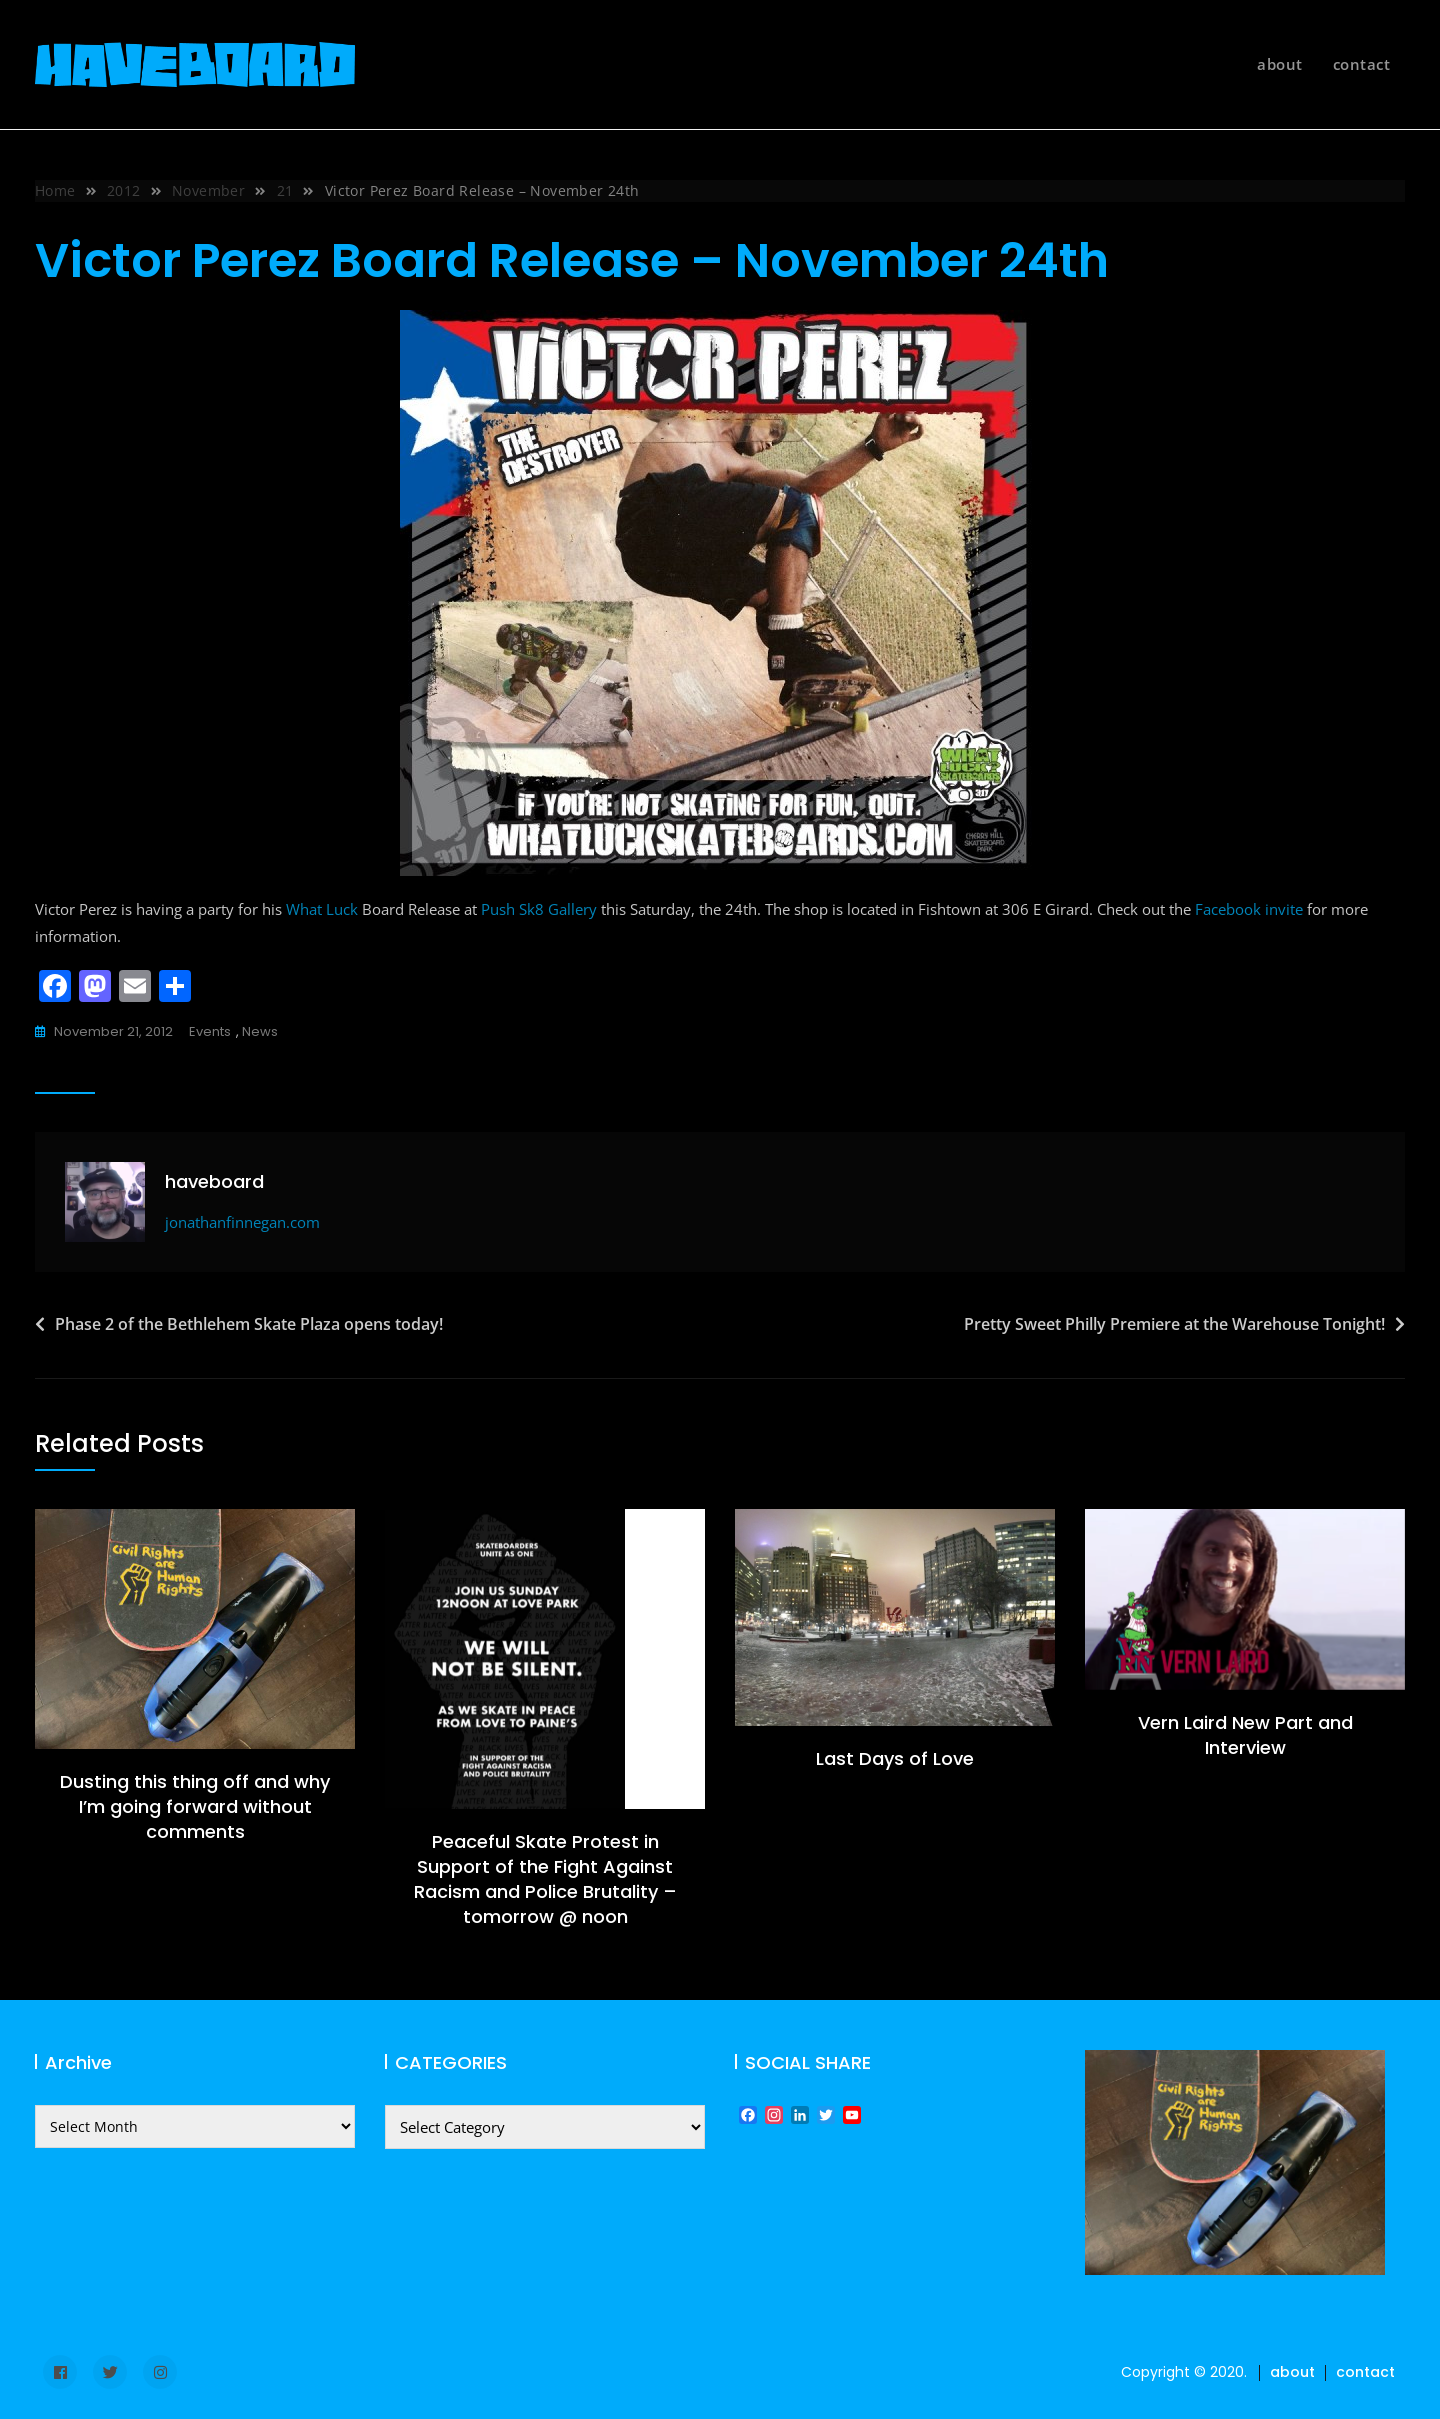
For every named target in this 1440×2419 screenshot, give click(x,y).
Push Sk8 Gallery (539, 909)
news (260, 1031)
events (210, 1031)
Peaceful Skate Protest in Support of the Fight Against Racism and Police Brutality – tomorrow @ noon (545, 1879)
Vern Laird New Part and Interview (1245, 1735)
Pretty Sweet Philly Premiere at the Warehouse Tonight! (1174, 1324)
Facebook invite (1249, 909)
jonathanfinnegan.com (242, 1222)
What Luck (322, 909)
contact (1362, 64)
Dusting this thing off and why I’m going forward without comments (195, 1806)
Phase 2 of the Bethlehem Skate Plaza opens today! (249, 1324)
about (1280, 64)
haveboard (214, 1181)
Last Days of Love (895, 1758)
